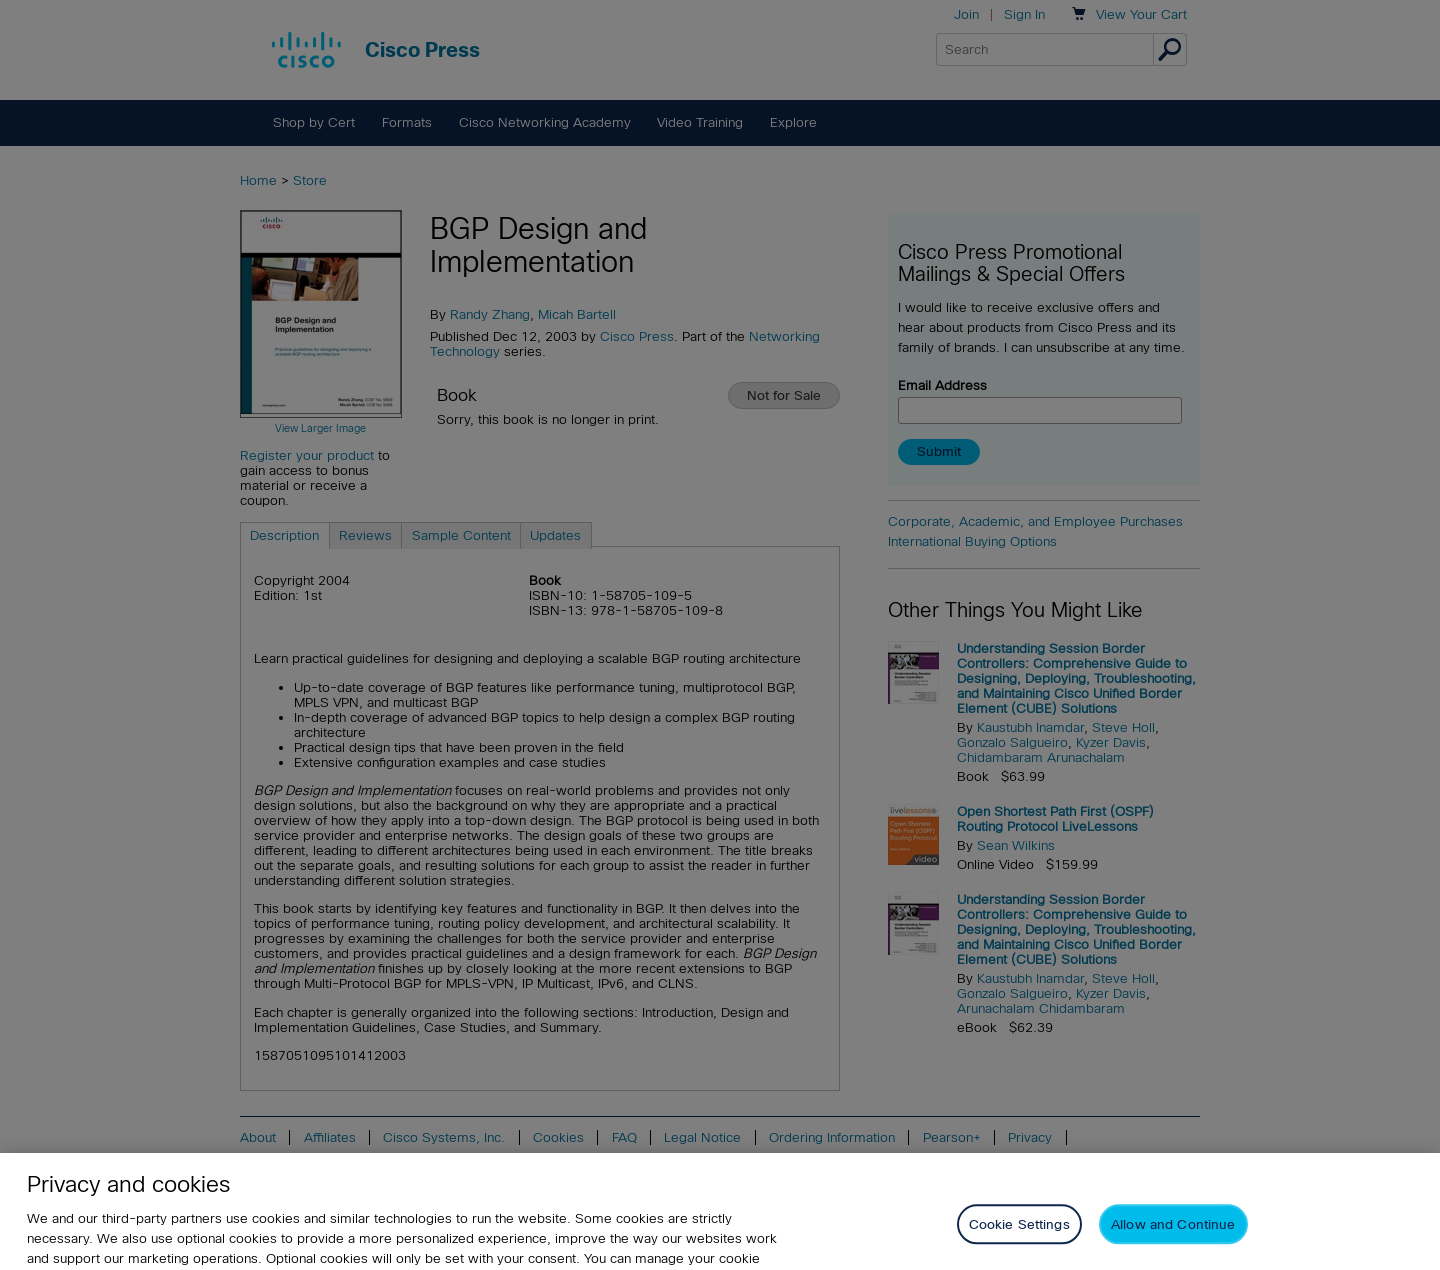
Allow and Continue (1173, 1233)
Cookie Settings (1019, 1233)
